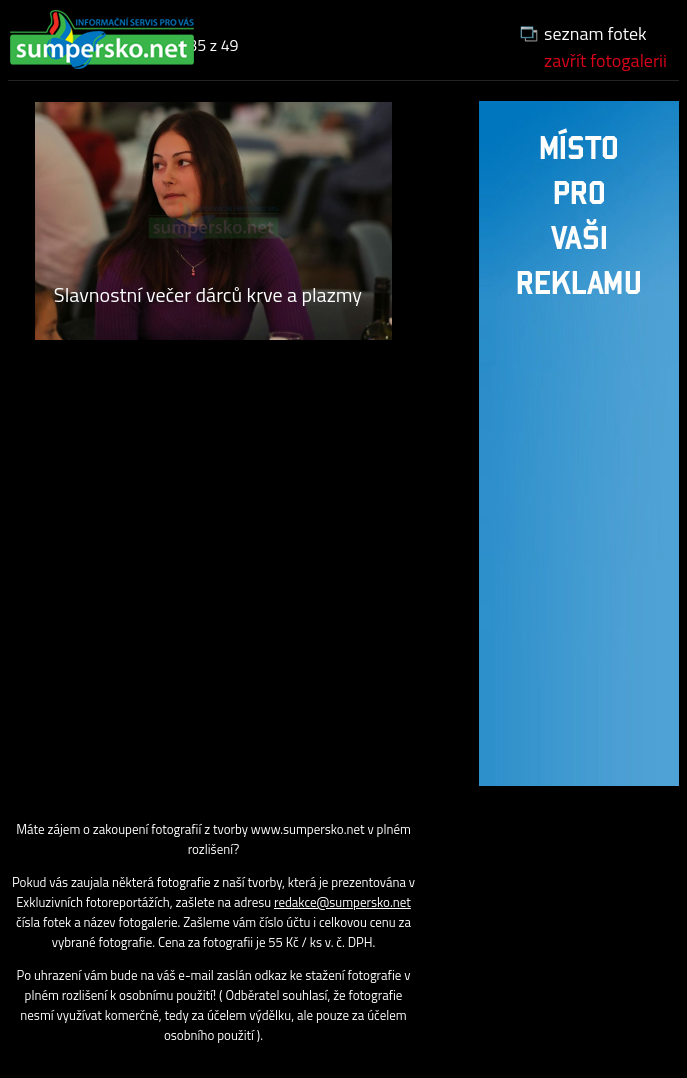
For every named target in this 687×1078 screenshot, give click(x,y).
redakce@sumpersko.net (342, 902)
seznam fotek (595, 33)
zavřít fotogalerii (605, 60)
